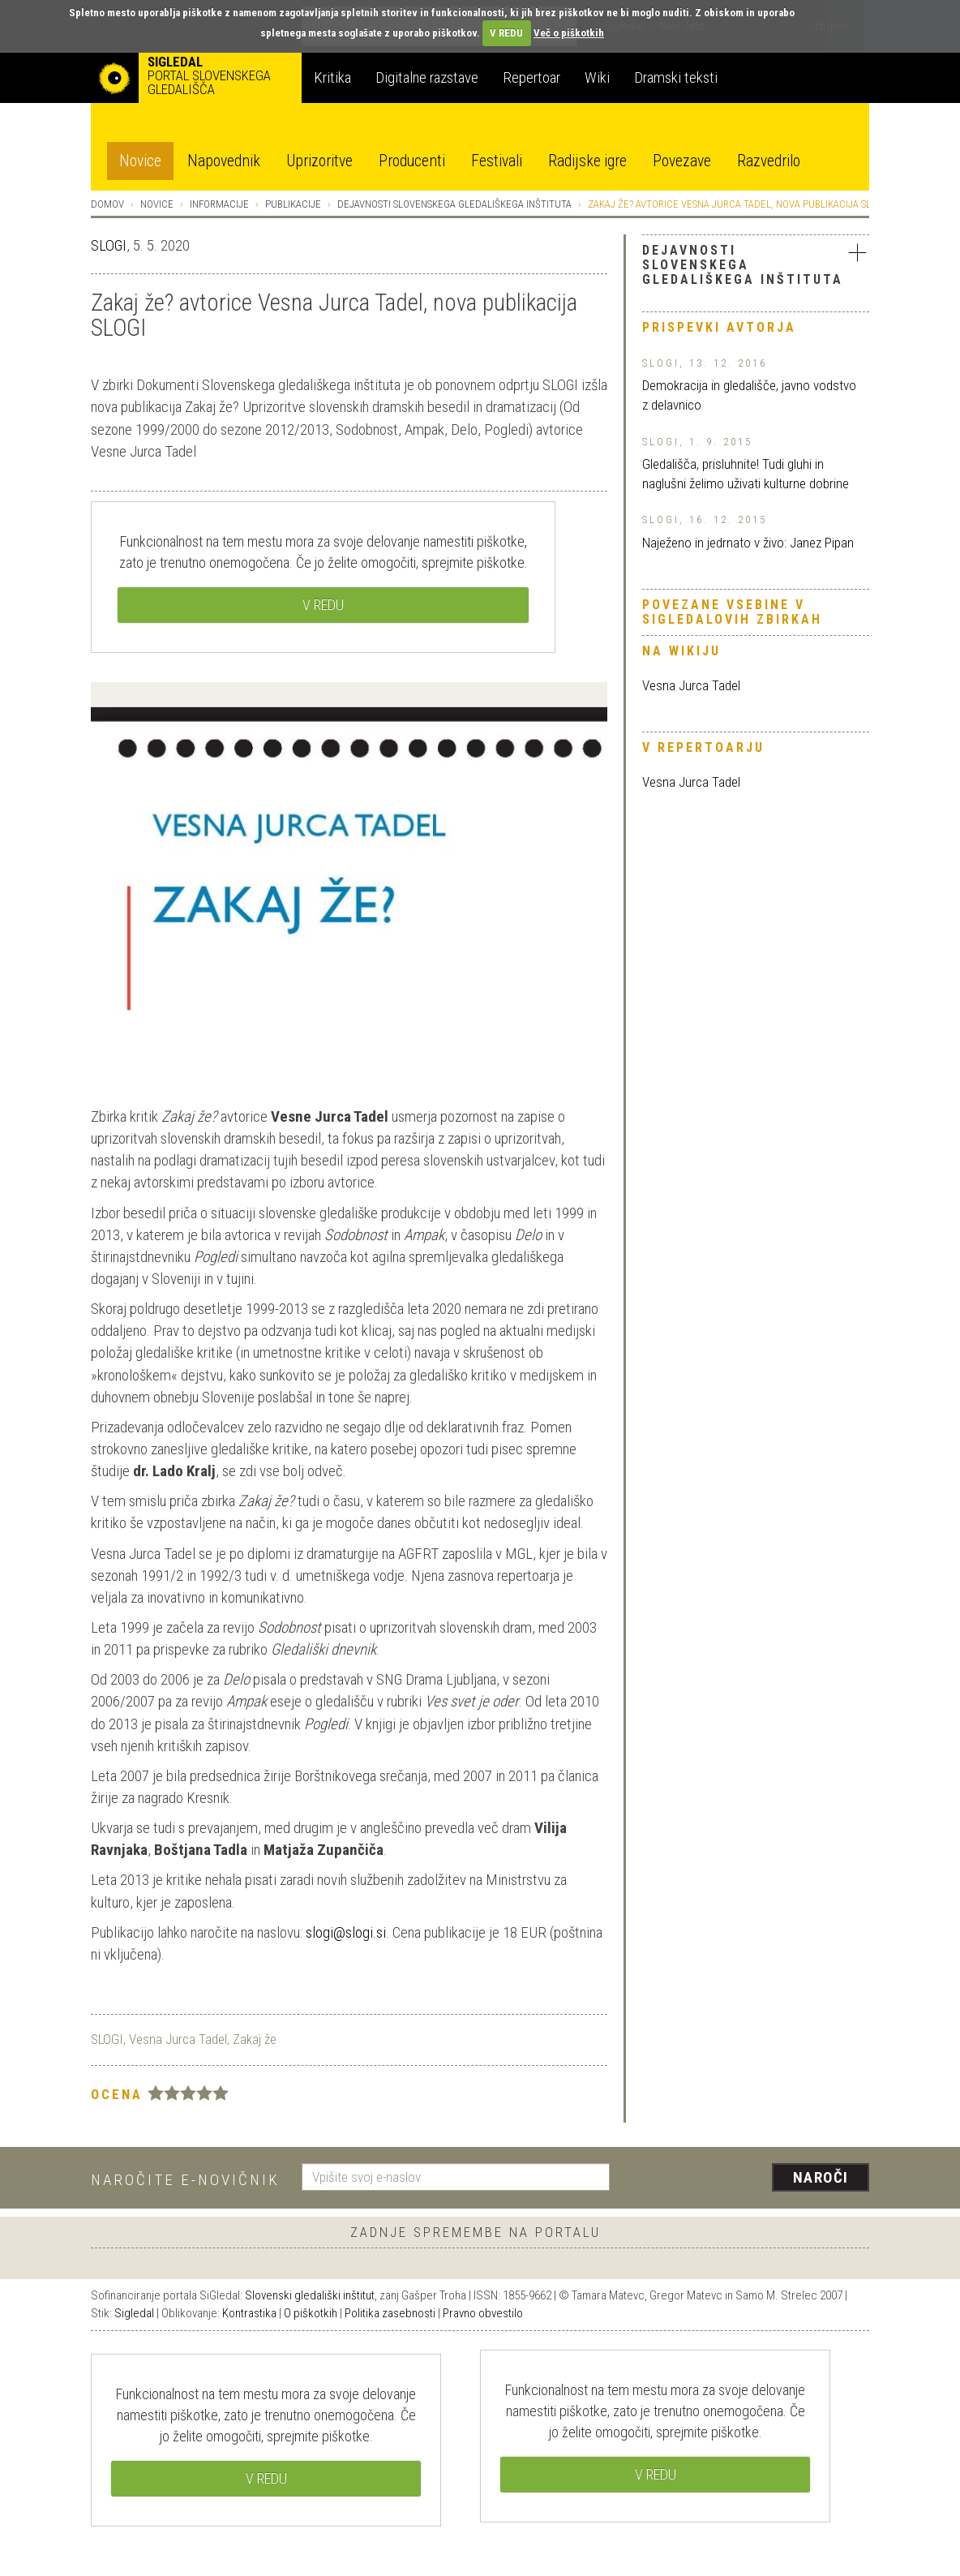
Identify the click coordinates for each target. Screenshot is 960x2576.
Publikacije (293, 204)
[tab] (755, 266)
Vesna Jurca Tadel (691, 685)
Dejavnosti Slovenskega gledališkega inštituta (454, 204)
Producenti (412, 161)
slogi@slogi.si (346, 1932)
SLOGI (108, 245)
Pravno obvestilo (483, 2313)
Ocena (117, 2094)
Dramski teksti (676, 77)
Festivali (496, 161)
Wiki (597, 77)
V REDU (506, 33)
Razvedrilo (768, 161)
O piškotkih (310, 2313)
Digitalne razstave (426, 77)
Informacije (219, 204)
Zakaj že (254, 2039)
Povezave (682, 161)
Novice (140, 161)
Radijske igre (587, 161)
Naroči (821, 2177)
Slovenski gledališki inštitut (310, 2295)
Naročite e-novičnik (185, 2179)
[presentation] (749, 2178)
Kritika (332, 77)
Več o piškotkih (569, 33)
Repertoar (531, 77)
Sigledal (134, 2313)
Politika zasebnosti (390, 2313)
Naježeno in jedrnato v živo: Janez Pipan (748, 543)
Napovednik (223, 161)
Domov (107, 204)
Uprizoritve (319, 161)
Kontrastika (249, 2313)
